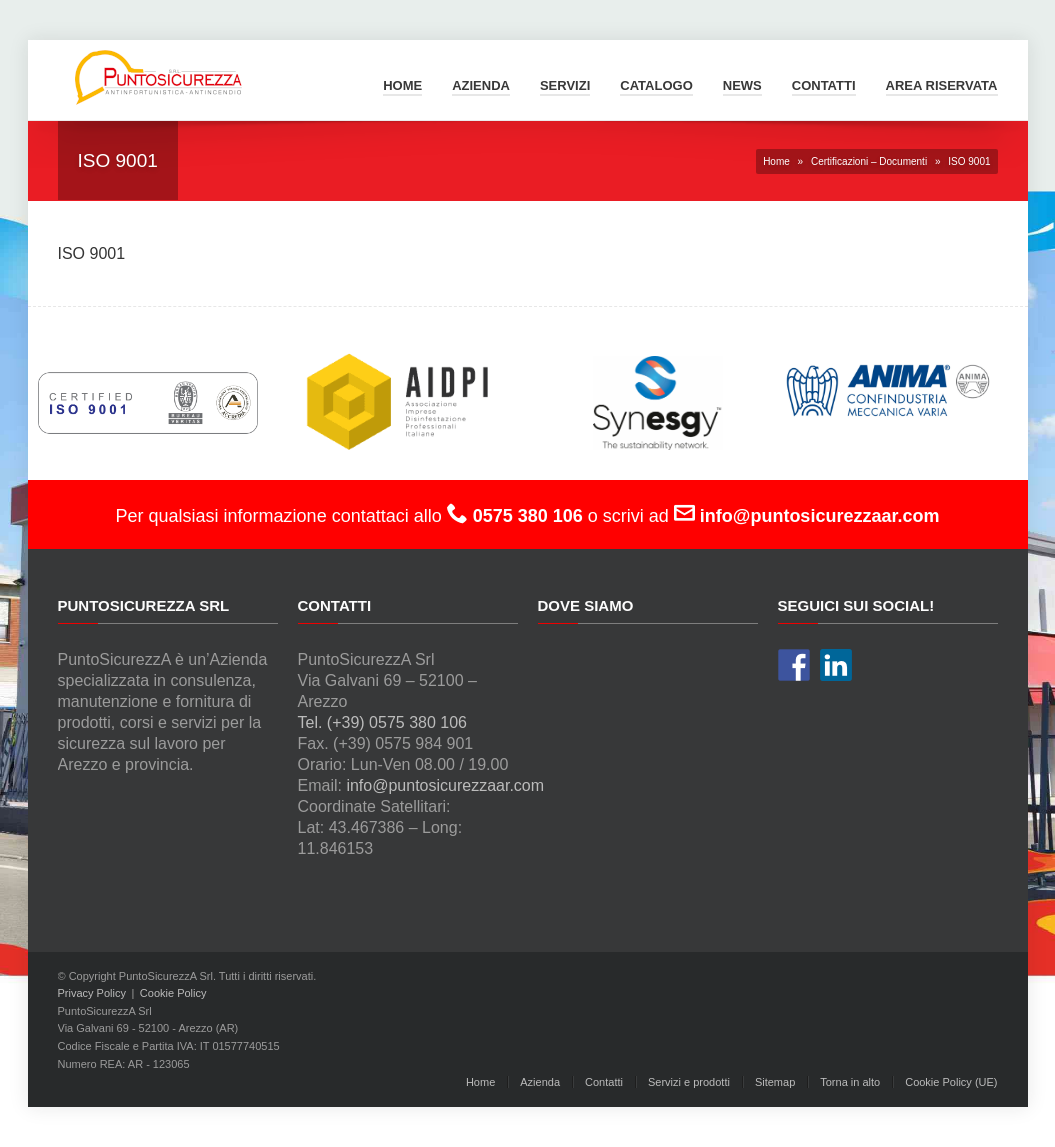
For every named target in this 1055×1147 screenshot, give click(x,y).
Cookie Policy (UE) (951, 1082)
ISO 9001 (92, 253)
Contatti (824, 85)
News (742, 85)
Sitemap (775, 1082)
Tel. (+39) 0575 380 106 (382, 722)
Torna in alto (850, 1082)
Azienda (481, 85)
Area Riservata (942, 85)
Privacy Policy (92, 993)
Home (402, 85)
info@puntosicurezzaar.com (445, 785)
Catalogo (656, 85)
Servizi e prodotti (689, 1082)
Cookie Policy (173, 993)
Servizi (565, 85)
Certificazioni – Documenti (869, 161)
